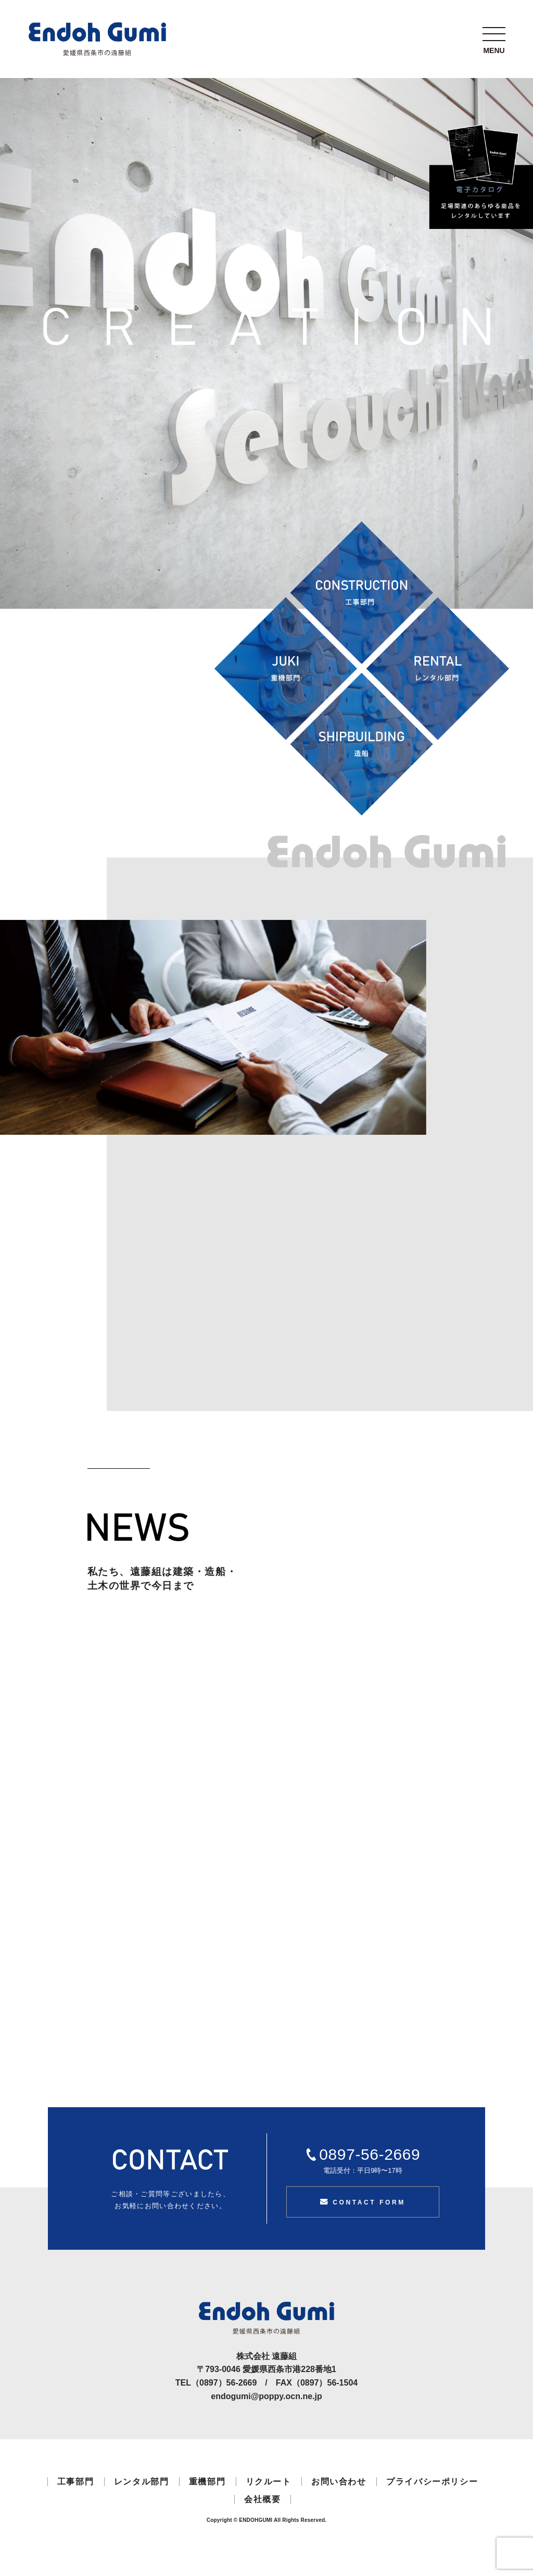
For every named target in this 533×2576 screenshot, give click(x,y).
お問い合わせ (338, 2481)
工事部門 (75, 2481)
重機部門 (207, 2481)
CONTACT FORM (362, 2202)
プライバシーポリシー (432, 2481)
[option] (213, 1027)
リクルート (268, 2481)
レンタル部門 (141, 2481)
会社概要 (262, 2499)
